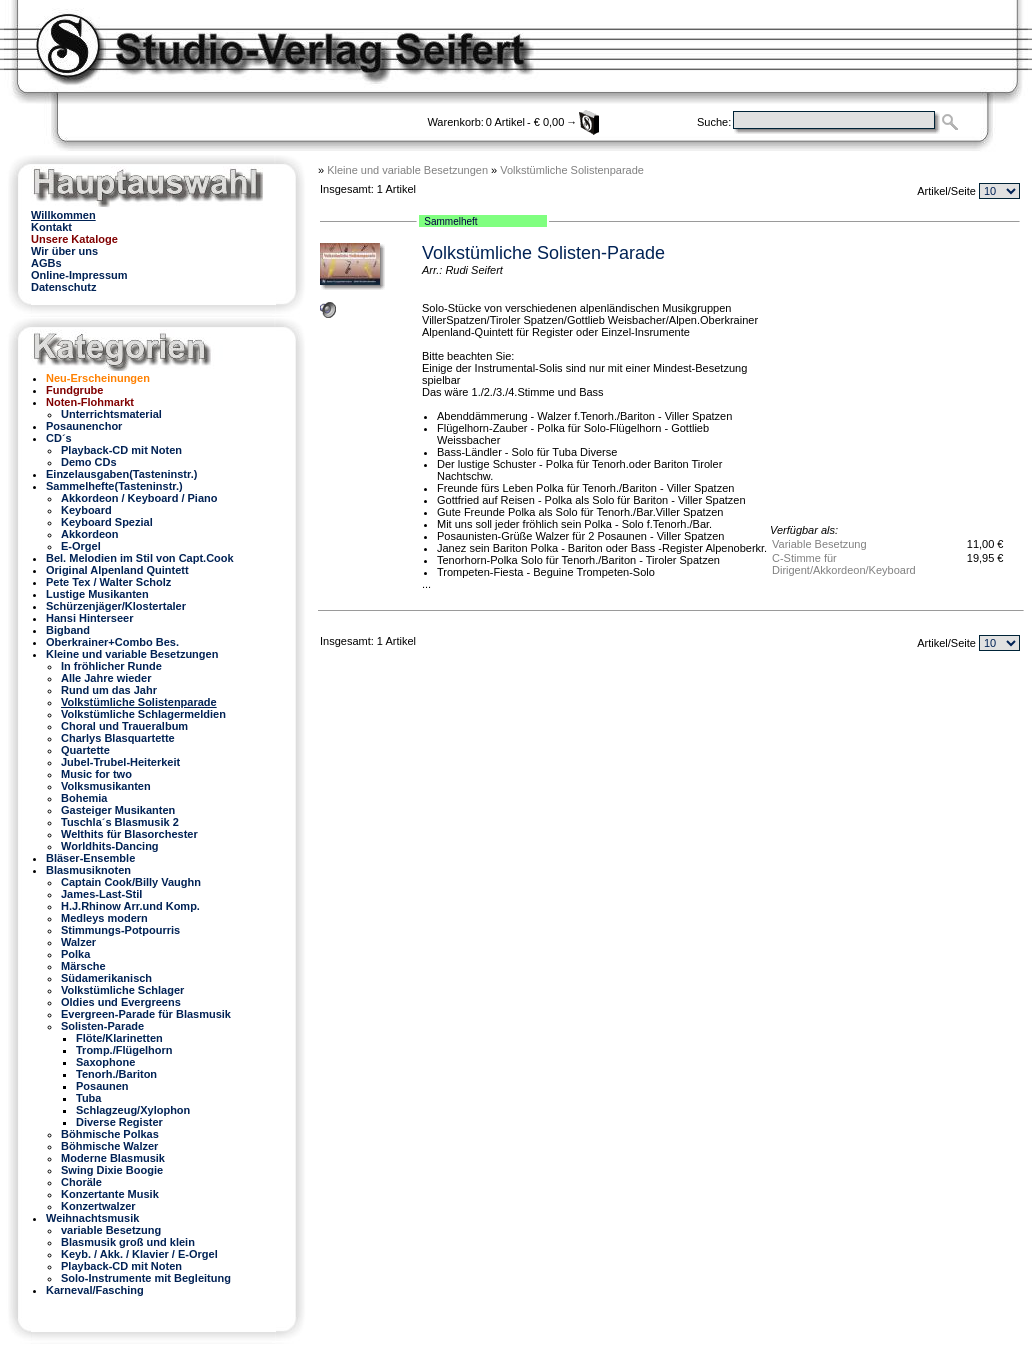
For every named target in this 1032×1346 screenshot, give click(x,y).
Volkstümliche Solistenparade (572, 170)
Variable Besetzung (819, 544)
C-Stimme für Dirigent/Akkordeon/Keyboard (844, 564)
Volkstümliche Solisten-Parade (543, 253)
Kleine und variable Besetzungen (407, 170)
